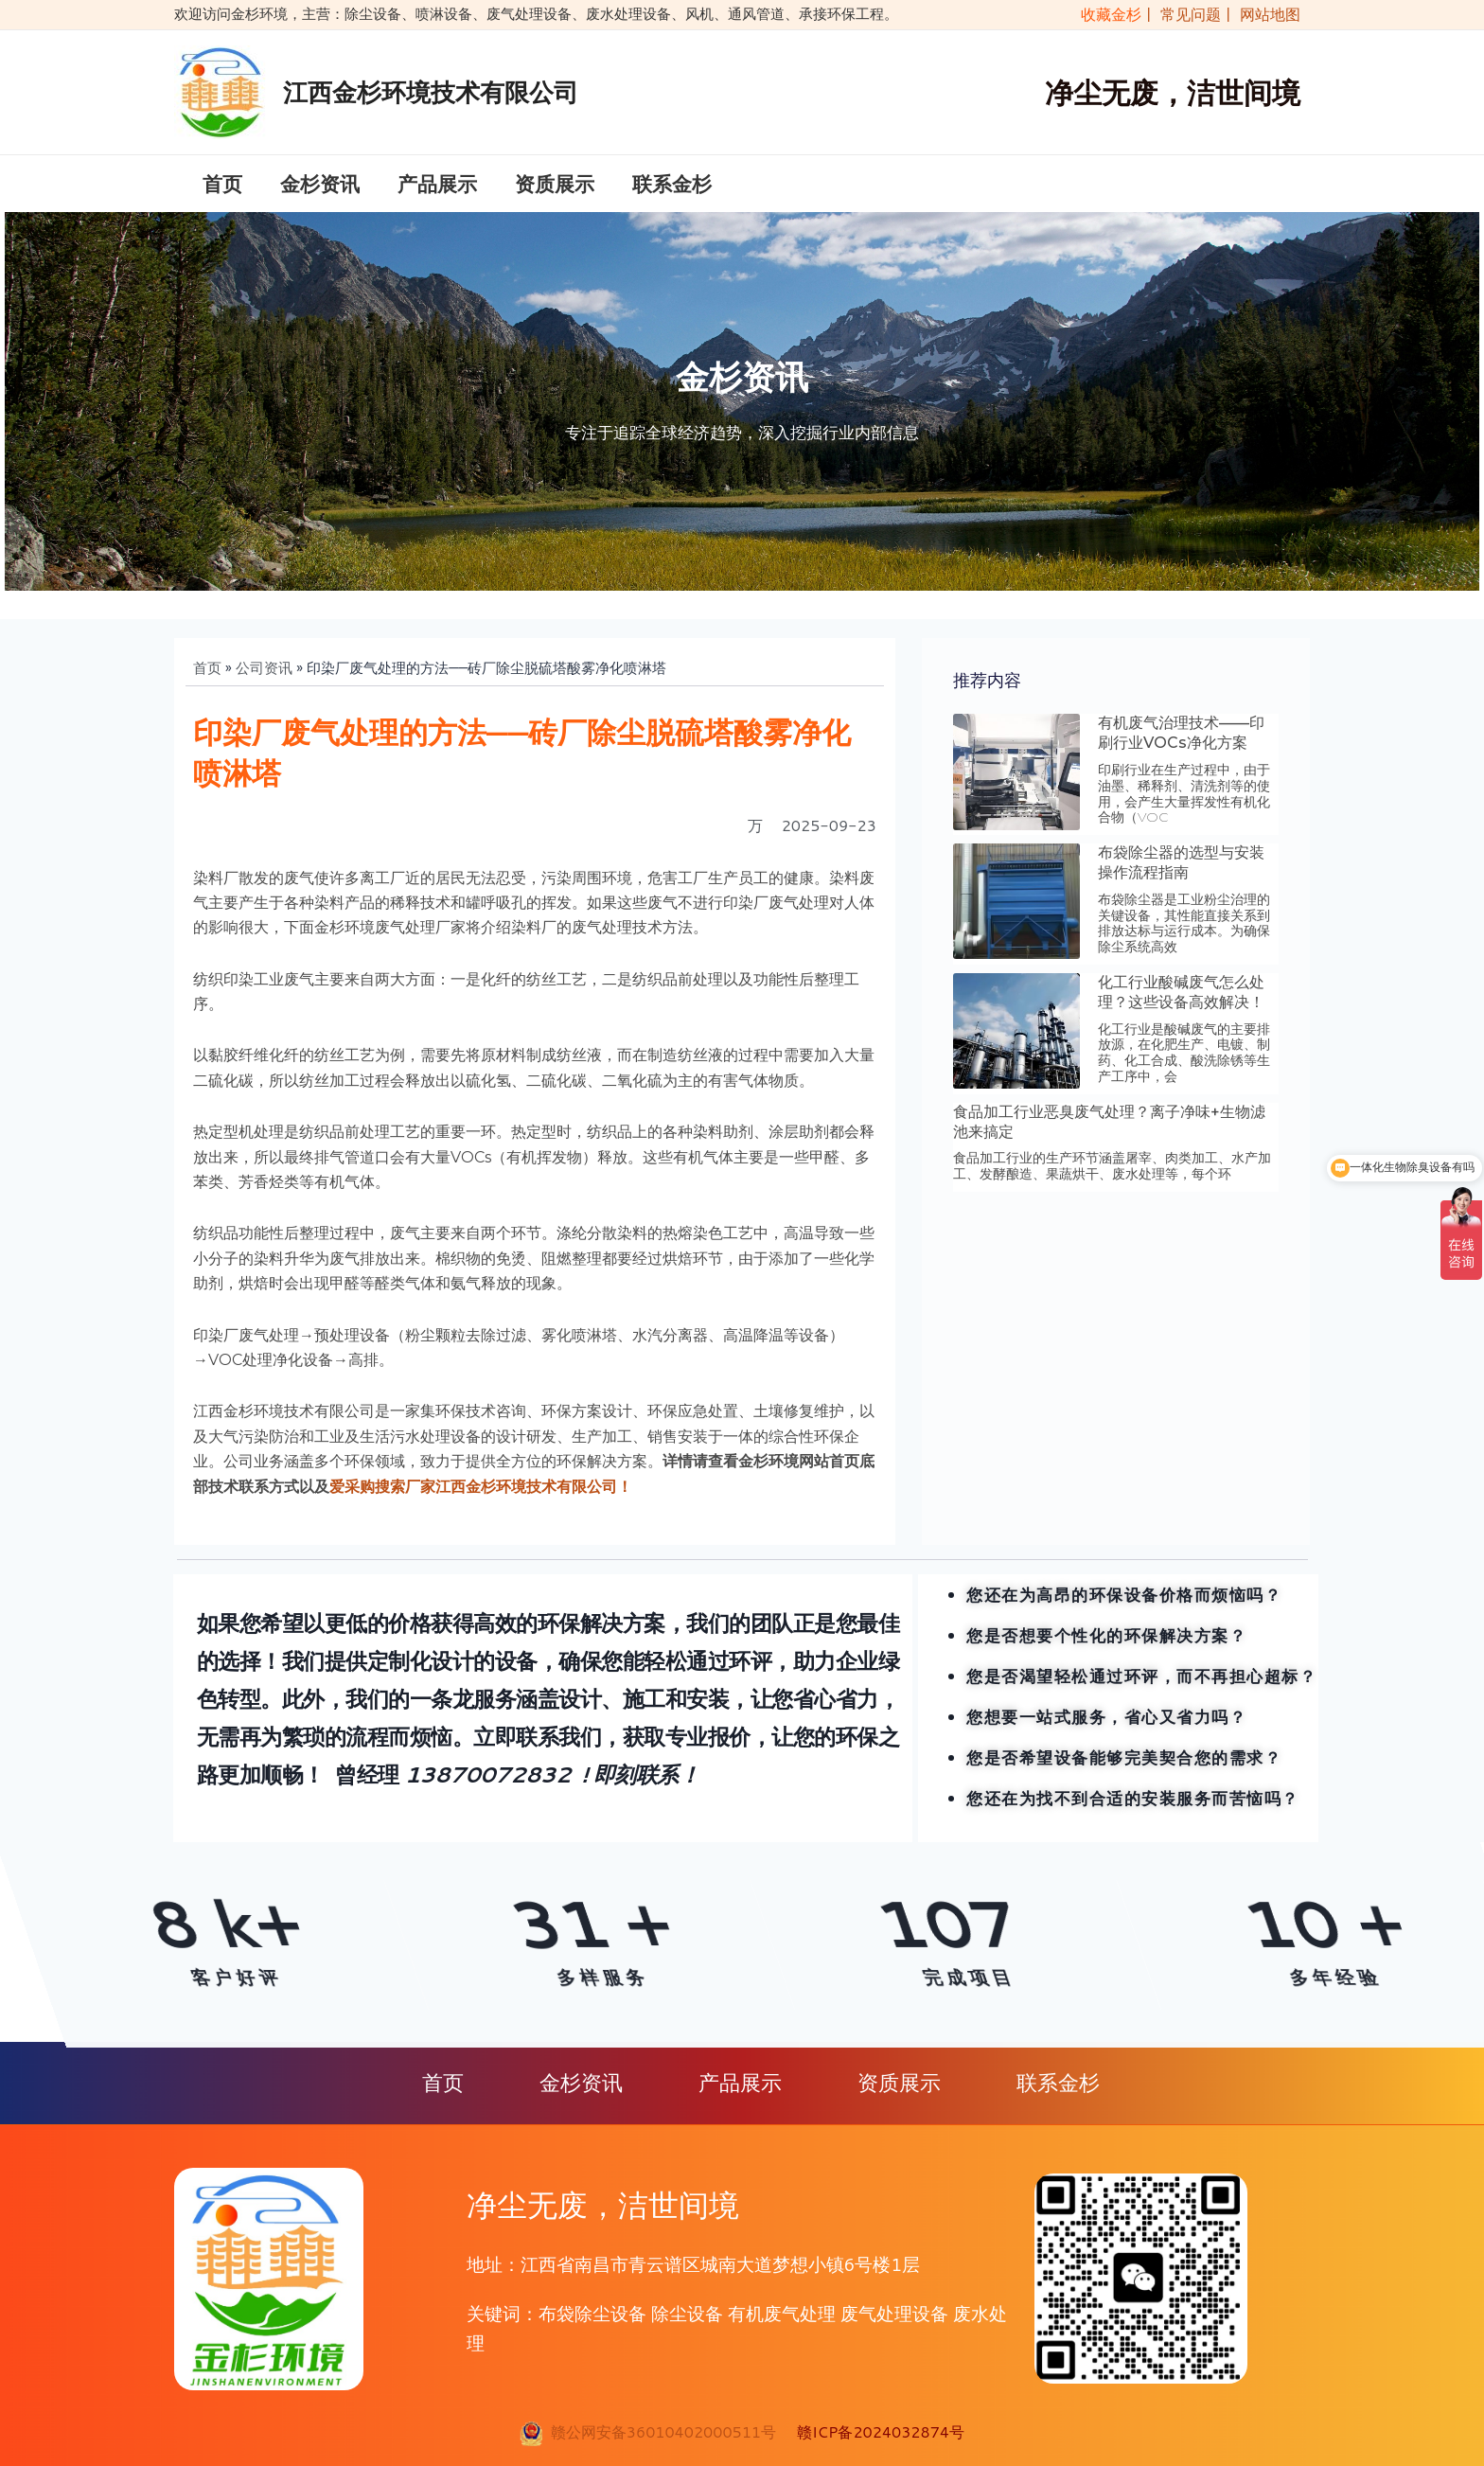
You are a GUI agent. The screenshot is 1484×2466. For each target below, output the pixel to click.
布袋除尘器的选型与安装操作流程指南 (1181, 877)
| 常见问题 (1185, 14)
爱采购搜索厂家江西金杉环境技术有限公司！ (480, 1501)
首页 (222, 190)
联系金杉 (672, 190)
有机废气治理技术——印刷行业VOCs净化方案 (1181, 747)
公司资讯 (264, 682)
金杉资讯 (320, 190)
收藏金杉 (1106, 14)
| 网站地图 (1262, 14)
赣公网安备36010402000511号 (659, 2431)
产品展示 (437, 190)
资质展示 (554, 190)
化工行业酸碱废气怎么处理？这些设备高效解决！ (1181, 1006)
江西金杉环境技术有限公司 (430, 92)
